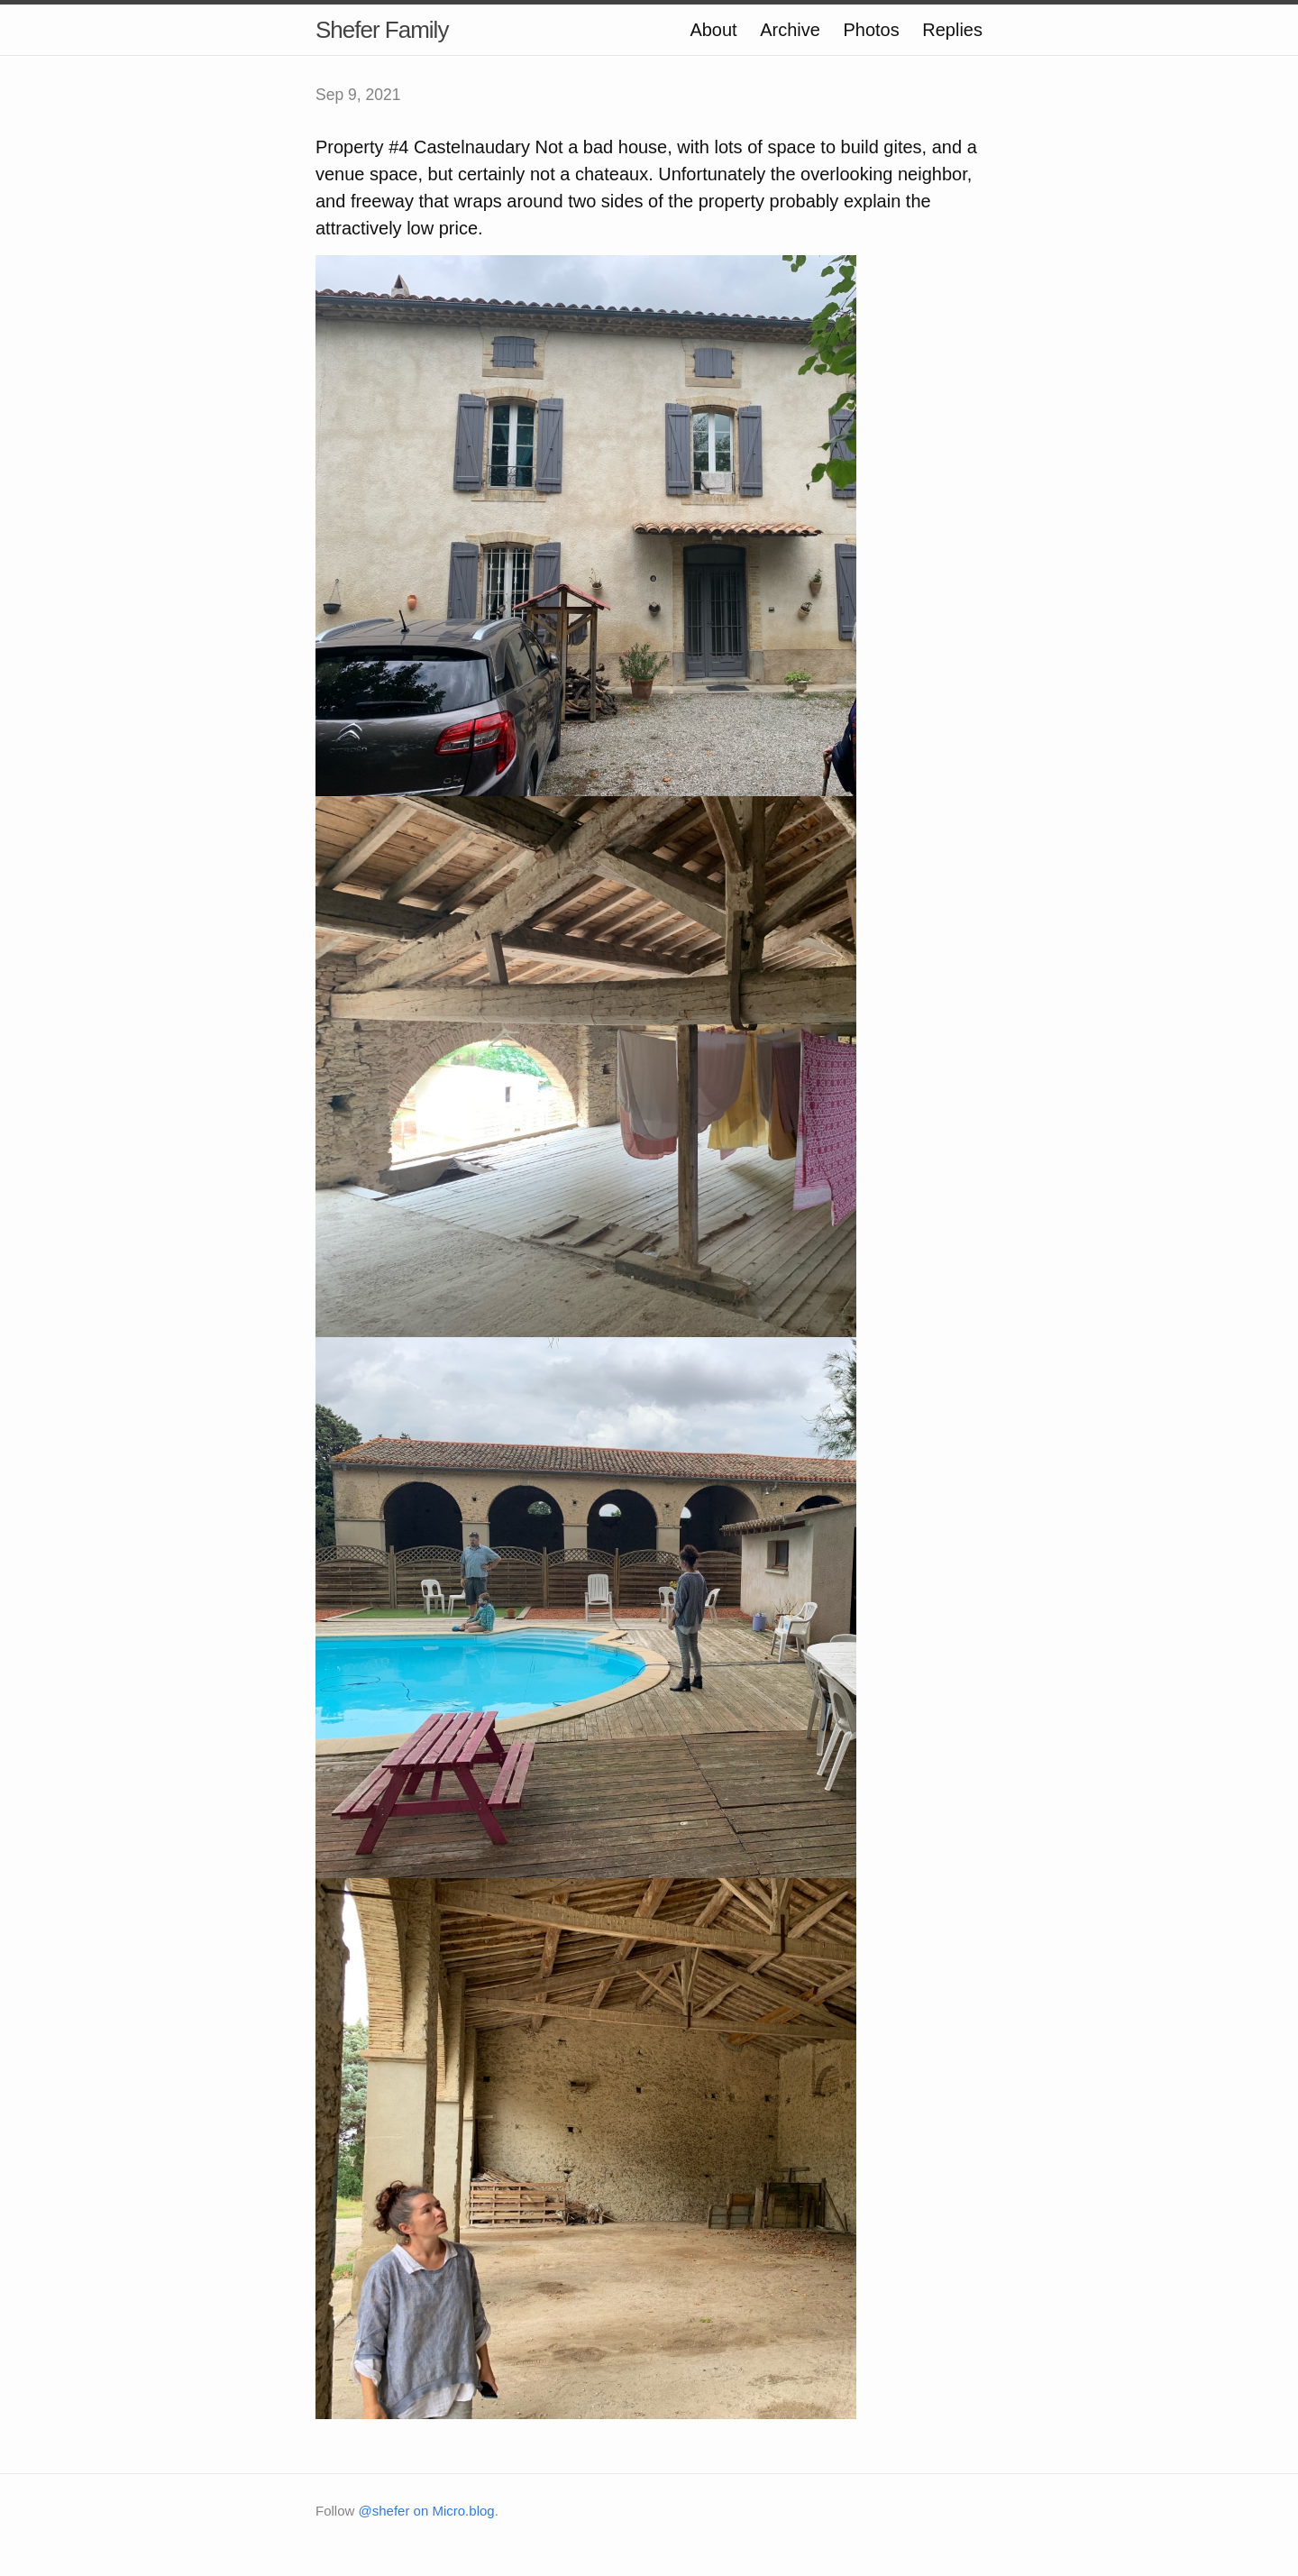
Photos (871, 30)
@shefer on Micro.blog (427, 2510)
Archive (790, 30)
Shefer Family (381, 29)
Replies (952, 30)
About (713, 30)
